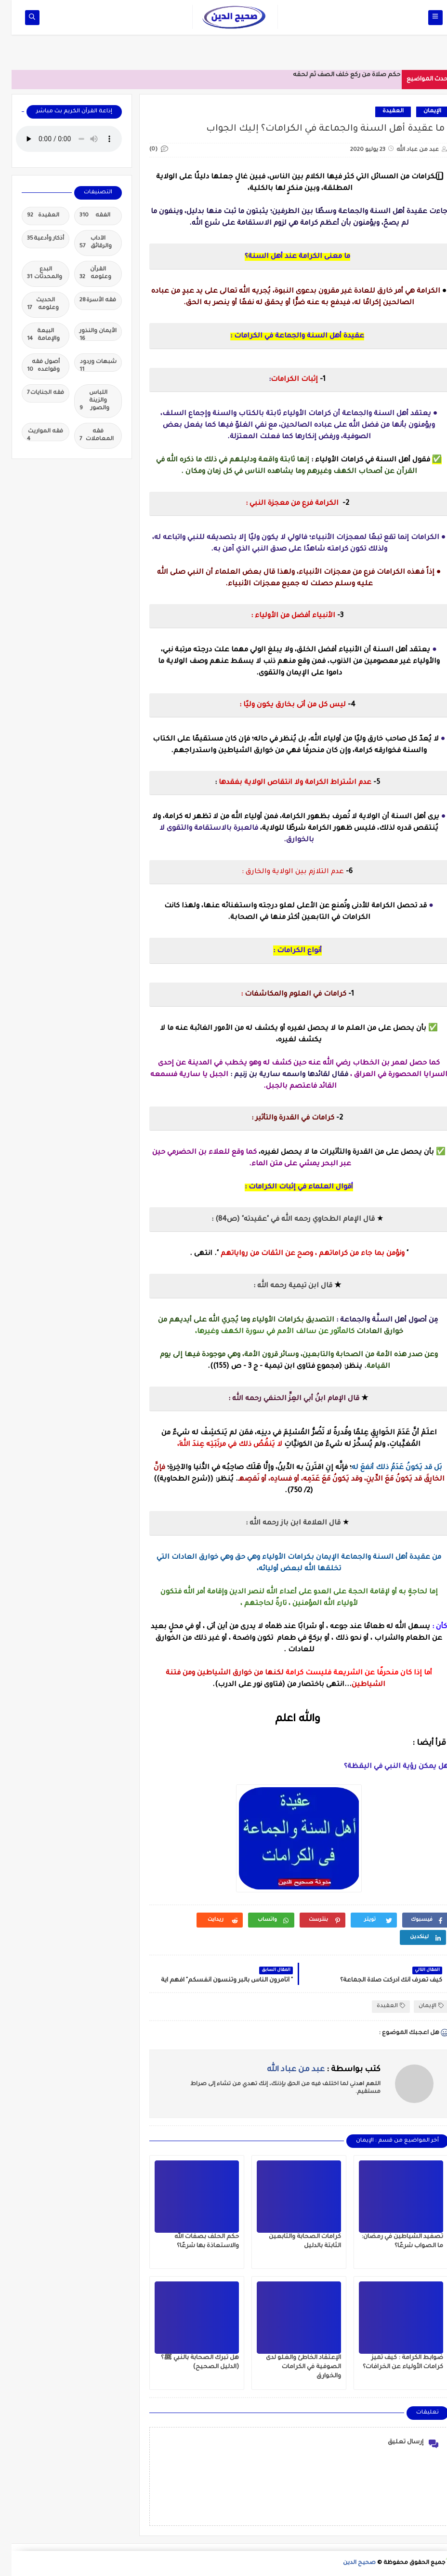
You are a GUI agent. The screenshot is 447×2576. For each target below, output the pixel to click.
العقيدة (381, 111)
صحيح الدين (347, 2563)
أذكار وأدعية (34, 239)
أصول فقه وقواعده (31, 366)
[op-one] (20, 18)
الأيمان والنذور (86, 334)
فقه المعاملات (85, 436)
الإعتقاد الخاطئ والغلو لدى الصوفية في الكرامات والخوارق (291, 2367)
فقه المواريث (33, 435)
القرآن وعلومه (84, 274)
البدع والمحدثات (33, 274)
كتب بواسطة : (312, 2069)
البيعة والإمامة (31, 335)
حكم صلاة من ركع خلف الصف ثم (343, 75)
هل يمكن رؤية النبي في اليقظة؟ (384, 1767)
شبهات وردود (86, 365)
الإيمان (421, 111)
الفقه (83, 216)
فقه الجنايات (34, 393)
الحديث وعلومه (31, 304)
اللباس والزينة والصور (83, 401)
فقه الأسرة (86, 301)
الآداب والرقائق (84, 243)
